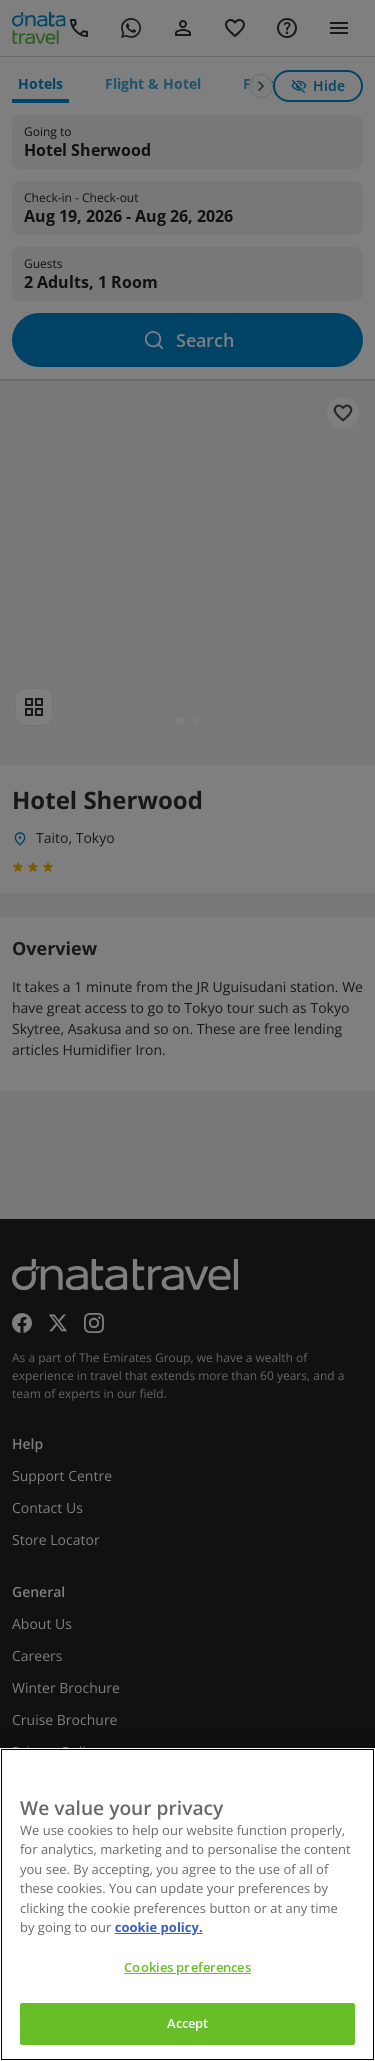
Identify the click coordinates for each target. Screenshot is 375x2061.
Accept (188, 2023)
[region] (187, 1904)
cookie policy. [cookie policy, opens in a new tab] (159, 1927)
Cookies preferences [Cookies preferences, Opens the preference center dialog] (187, 1967)
